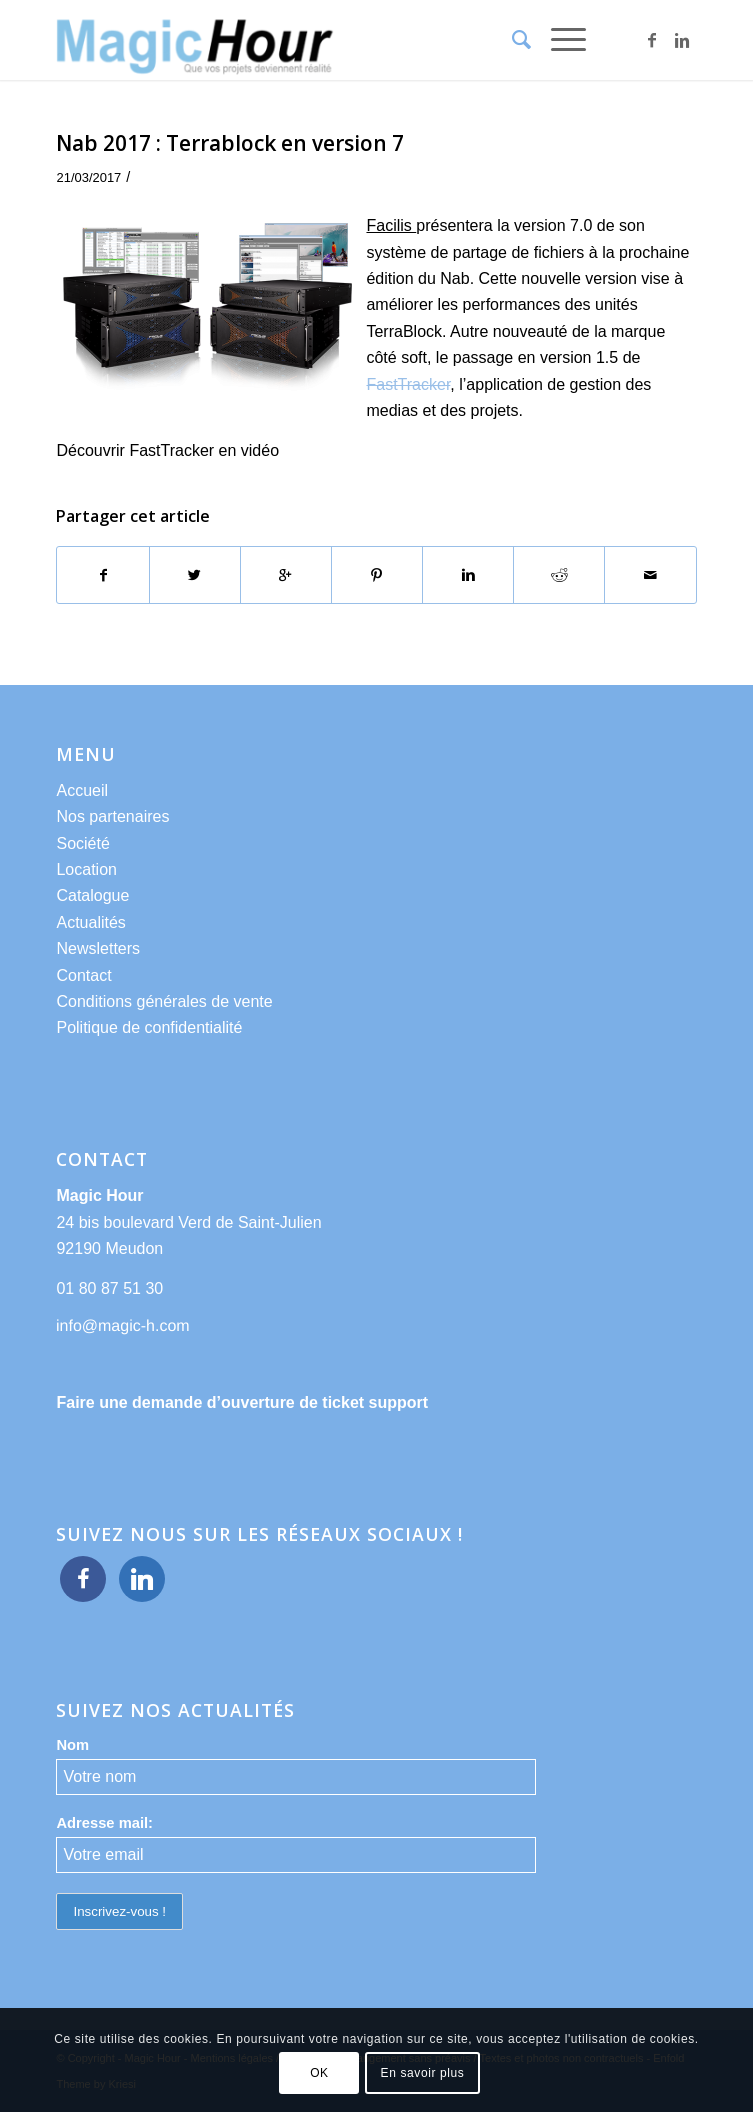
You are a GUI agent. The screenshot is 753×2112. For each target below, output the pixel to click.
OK (319, 2073)
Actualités (90, 922)
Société (82, 843)
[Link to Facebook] (652, 40)
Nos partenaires (112, 816)
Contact (83, 975)
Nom (72, 1745)
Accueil (82, 790)
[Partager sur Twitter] (195, 575)
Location (86, 869)
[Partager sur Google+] (286, 575)
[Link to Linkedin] (682, 40)
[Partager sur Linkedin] (468, 575)
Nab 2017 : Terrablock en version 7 (230, 143)
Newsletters (98, 948)
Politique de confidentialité (149, 1027)
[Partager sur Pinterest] (377, 575)
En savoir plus (423, 2073)
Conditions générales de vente (164, 1001)
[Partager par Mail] (650, 575)
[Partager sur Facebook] (102, 575)
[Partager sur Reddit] (559, 575)
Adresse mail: (104, 1823)
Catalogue (92, 895)
